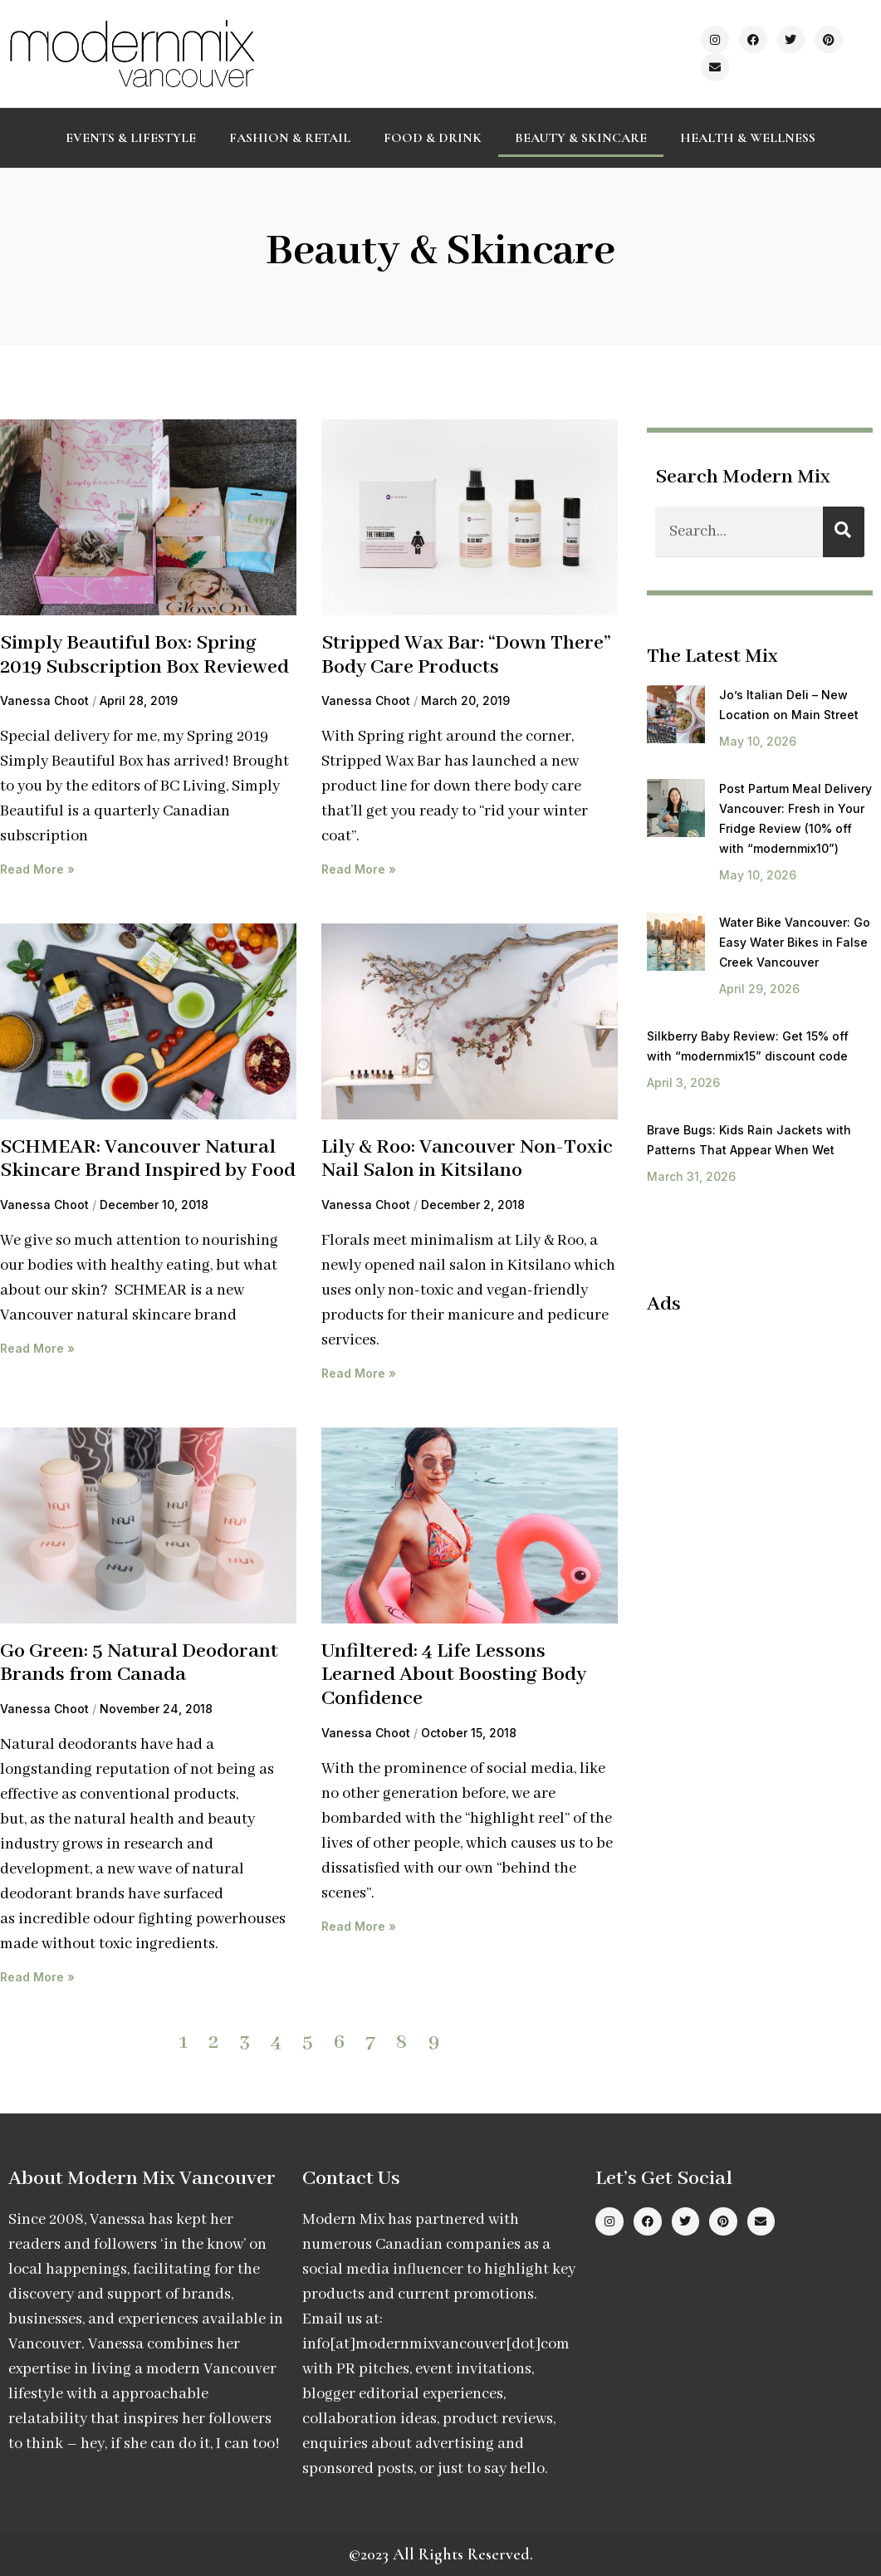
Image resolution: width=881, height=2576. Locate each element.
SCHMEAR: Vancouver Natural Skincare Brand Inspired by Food (148, 1159)
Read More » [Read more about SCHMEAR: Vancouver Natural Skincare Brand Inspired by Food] (37, 1348)
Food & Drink (433, 138)
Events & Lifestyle (131, 138)
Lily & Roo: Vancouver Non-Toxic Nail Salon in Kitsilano (467, 1159)
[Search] (843, 532)
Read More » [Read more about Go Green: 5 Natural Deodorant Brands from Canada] (37, 1977)
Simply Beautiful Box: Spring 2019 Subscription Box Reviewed (144, 655)
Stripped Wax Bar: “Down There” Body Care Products (466, 655)
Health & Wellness (747, 138)
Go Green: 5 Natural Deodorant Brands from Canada (139, 1663)
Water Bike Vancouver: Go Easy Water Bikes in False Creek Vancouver (794, 942)
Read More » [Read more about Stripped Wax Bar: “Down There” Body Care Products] (358, 869)
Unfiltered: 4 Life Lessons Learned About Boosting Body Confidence (453, 1675)
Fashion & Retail (289, 138)
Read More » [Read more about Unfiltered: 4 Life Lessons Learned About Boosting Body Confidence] (358, 1926)
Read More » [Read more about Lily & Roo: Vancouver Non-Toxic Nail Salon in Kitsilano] (358, 1373)
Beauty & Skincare (581, 138)
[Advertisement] (763, 1437)
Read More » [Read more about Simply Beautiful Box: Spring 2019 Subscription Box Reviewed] (37, 869)
